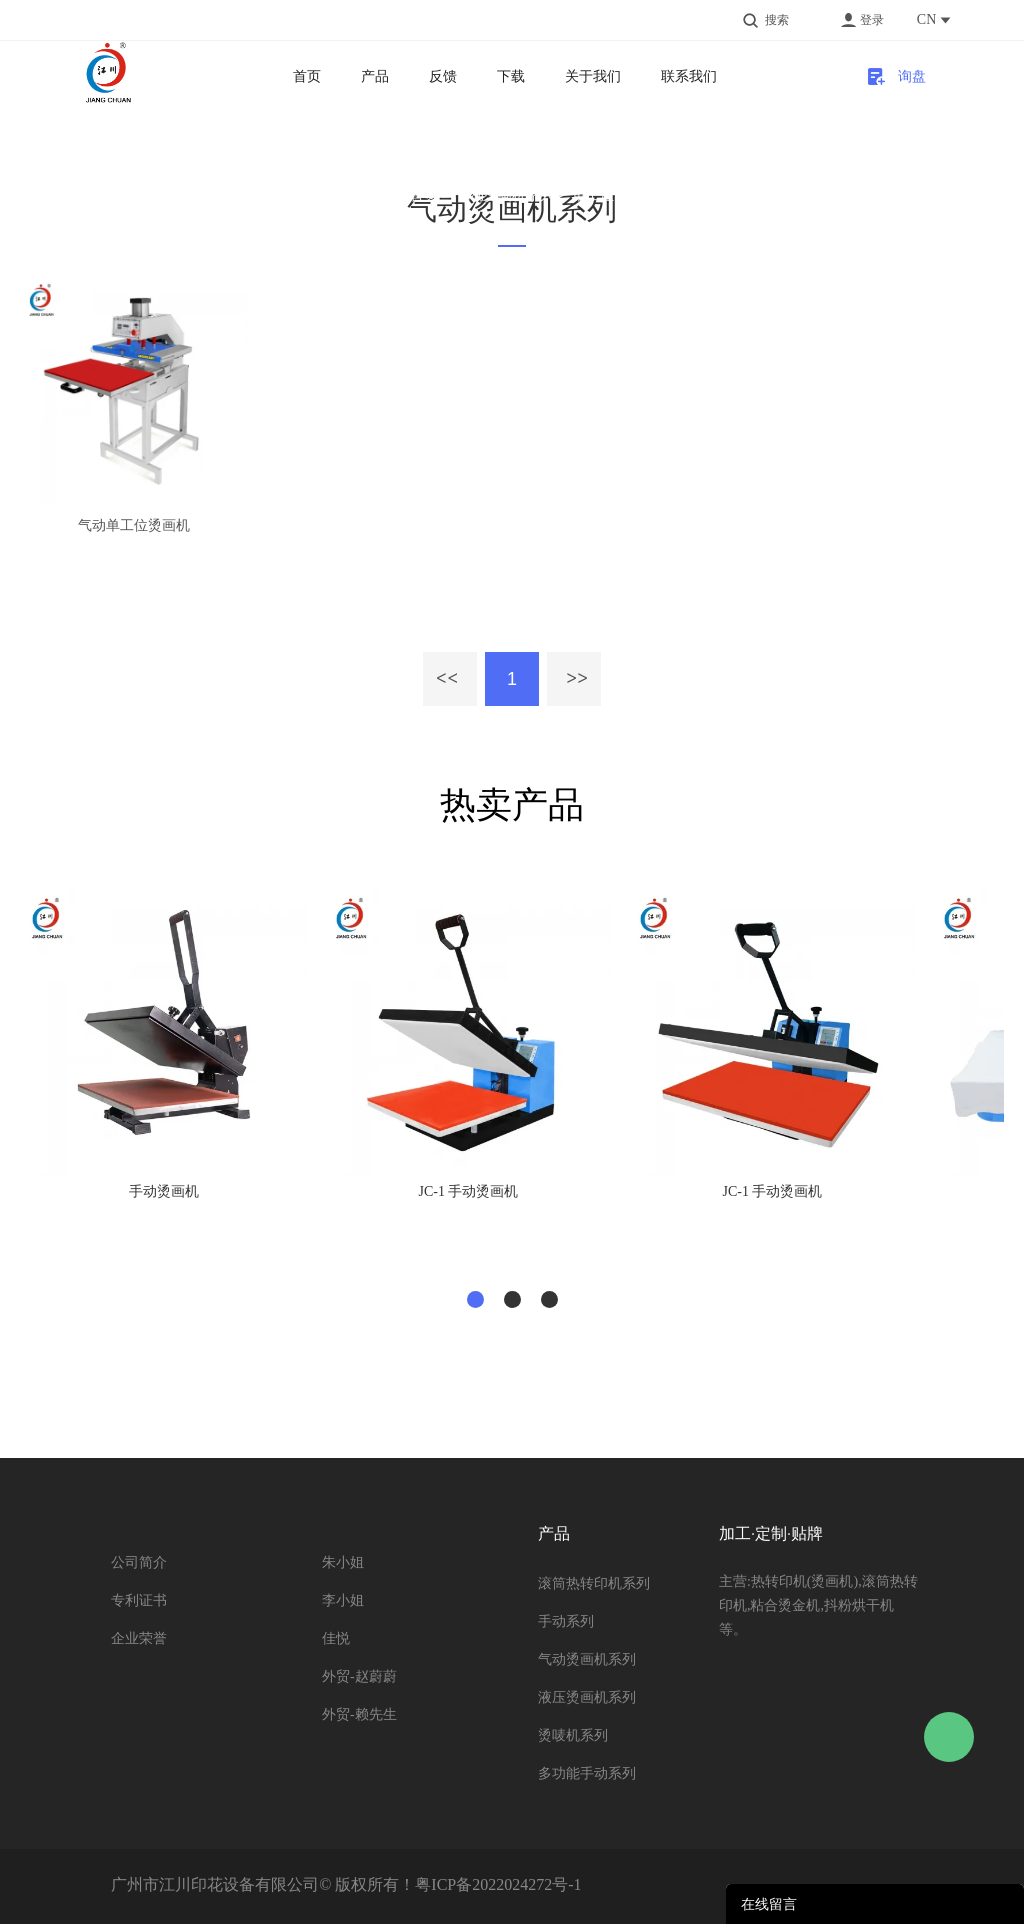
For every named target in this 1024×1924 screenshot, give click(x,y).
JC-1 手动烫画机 (469, 1191)
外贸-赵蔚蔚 (359, 1676)
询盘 (912, 76)
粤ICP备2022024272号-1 (498, 1884)
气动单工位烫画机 (134, 525)
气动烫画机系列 (505, 195)
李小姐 (343, 1600)
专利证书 (139, 1600)
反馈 (443, 76)
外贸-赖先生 (359, 1714)
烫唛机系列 (573, 1735)
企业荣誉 (139, 1638)
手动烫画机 (164, 1191)
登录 (872, 20)
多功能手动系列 (587, 1773)
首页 (307, 76)
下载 (511, 76)
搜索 (777, 20)
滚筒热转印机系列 (594, 1583)
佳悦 (336, 1638)
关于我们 (593, 76)
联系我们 (689, 76)
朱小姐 (343, 1562)
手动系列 (566, 1621)
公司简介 (139, 1562)
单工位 (593, 195)
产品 (375, 76)
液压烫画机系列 (587, 1697)
